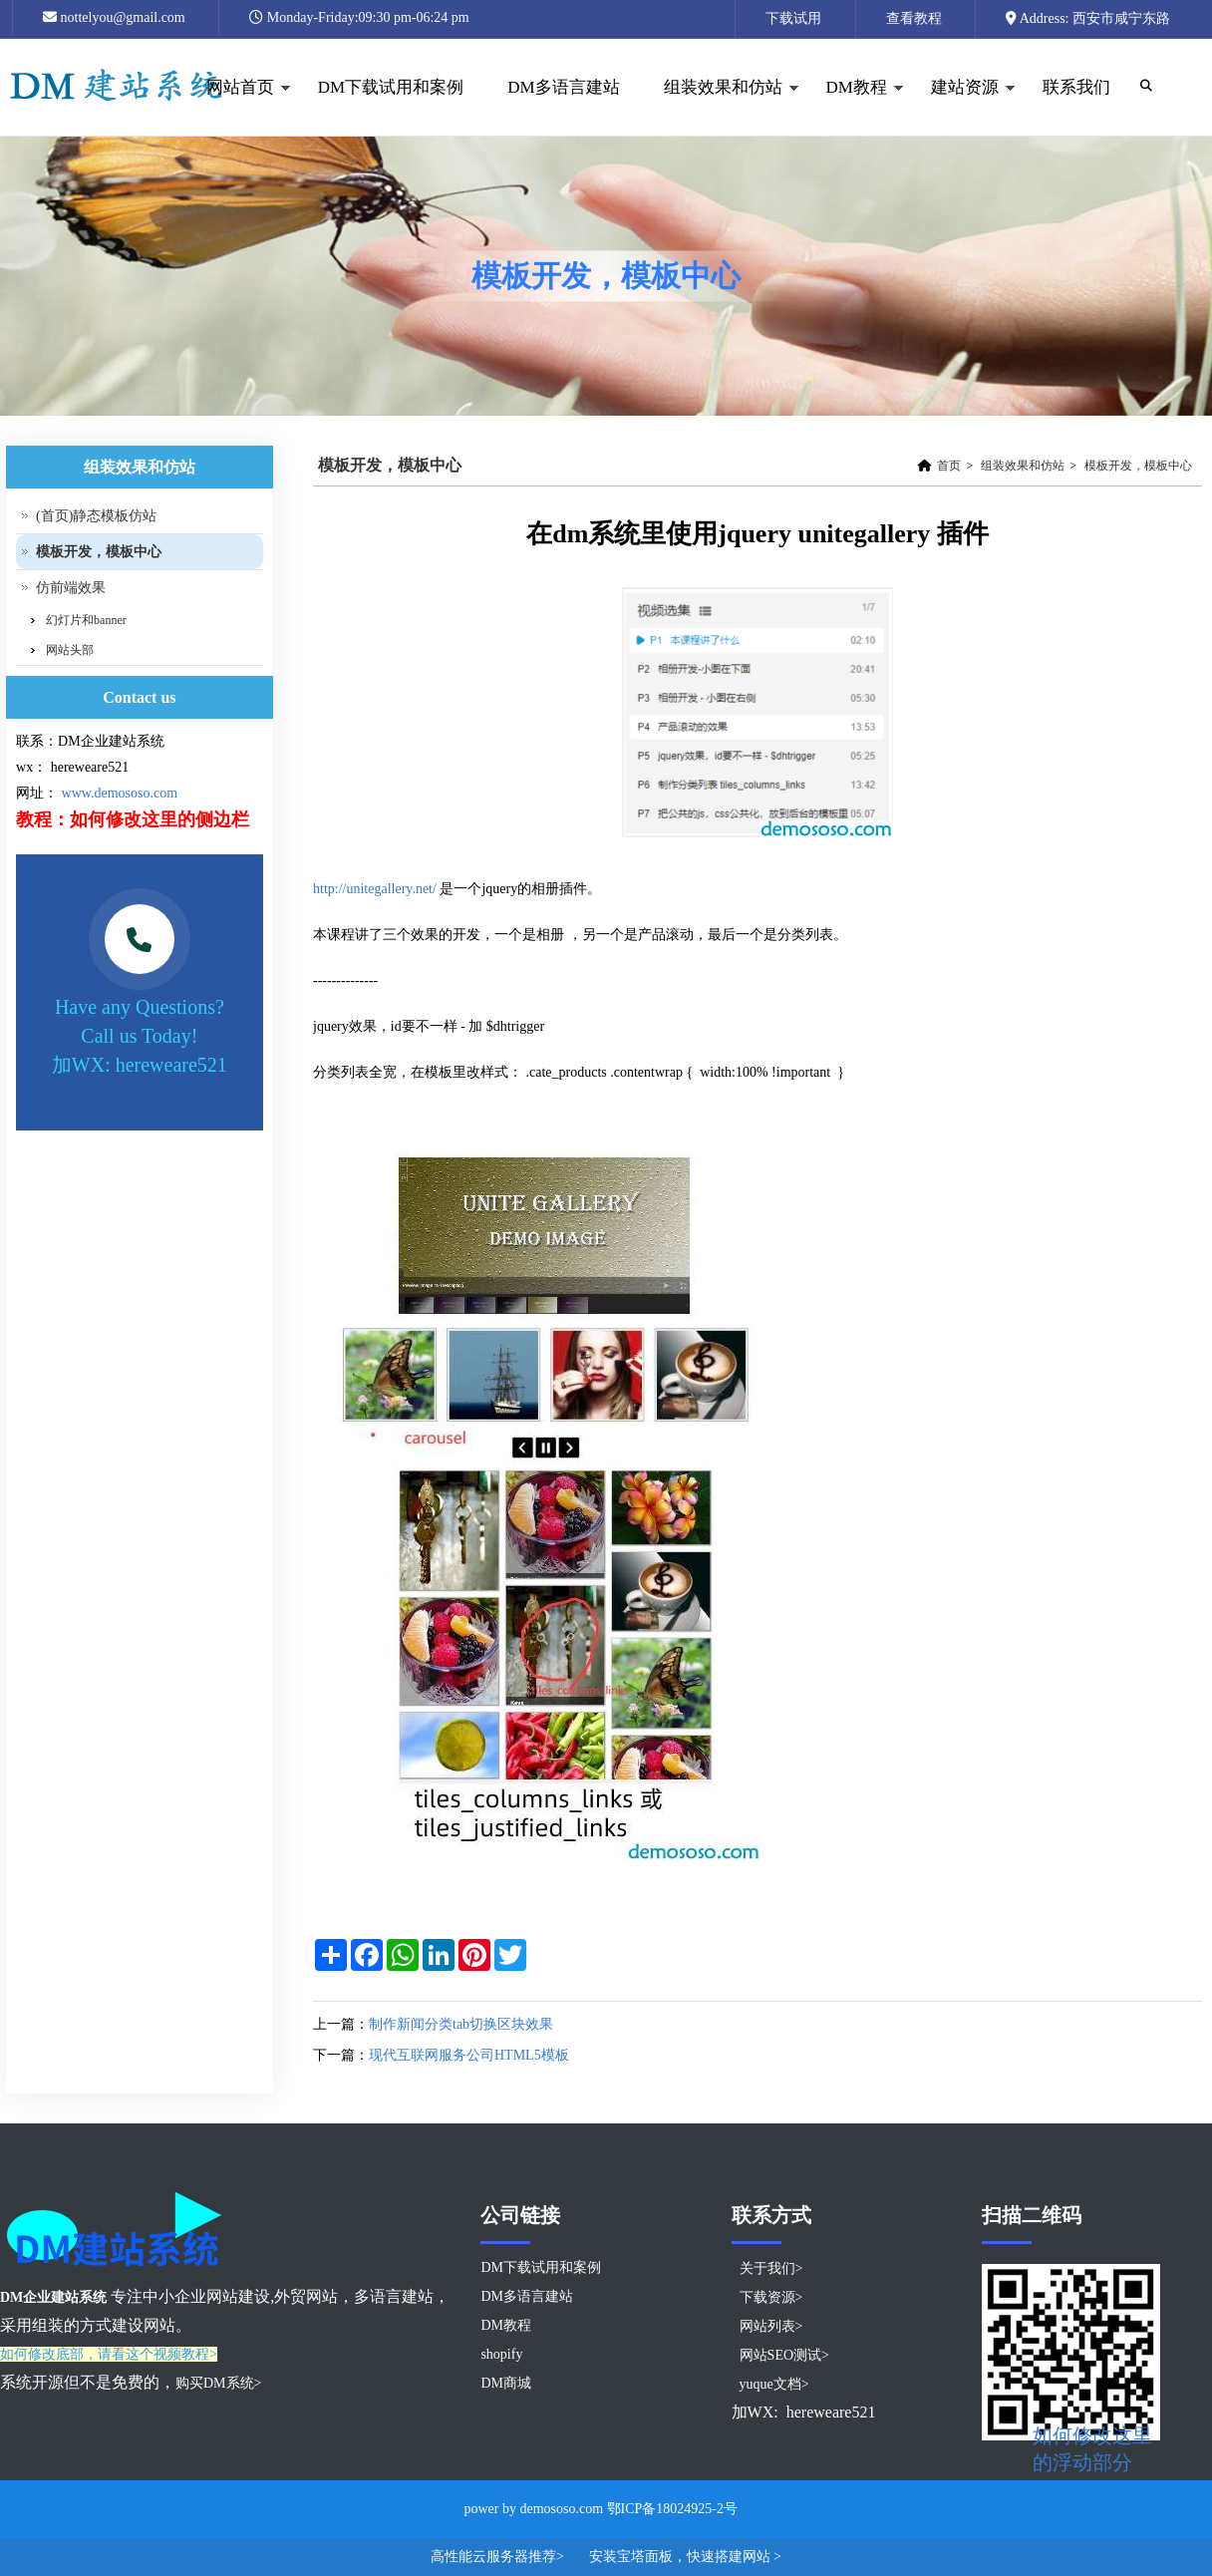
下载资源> (771, 2297)
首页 (949, 466)
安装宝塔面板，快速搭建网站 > (685, 2556)
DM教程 (854, 107)
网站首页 (237, 107)
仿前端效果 (71, 587)
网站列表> (771, 2326)
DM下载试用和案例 (390, 87)
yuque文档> (774, 2384)
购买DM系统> (218, 2383)
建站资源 (962, 107)
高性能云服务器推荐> (499, 2556)
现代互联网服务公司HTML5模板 (469, 2055)
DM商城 (505, 2383)
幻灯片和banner (86, 620)
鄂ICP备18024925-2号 (672, 2508)
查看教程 (914, 18)
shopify (501, 2354)
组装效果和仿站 (720, 107)
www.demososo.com (120, 793)
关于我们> (771, 2268)
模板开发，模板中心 (1138, 466)
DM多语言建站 (563, 87)
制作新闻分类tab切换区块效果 (461, 2024)
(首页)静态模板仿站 (96, 515)
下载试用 (793, 18)
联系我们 (1076, 87)
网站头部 (70, 650)
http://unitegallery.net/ (375, 888)
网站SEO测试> (784, 2355)
